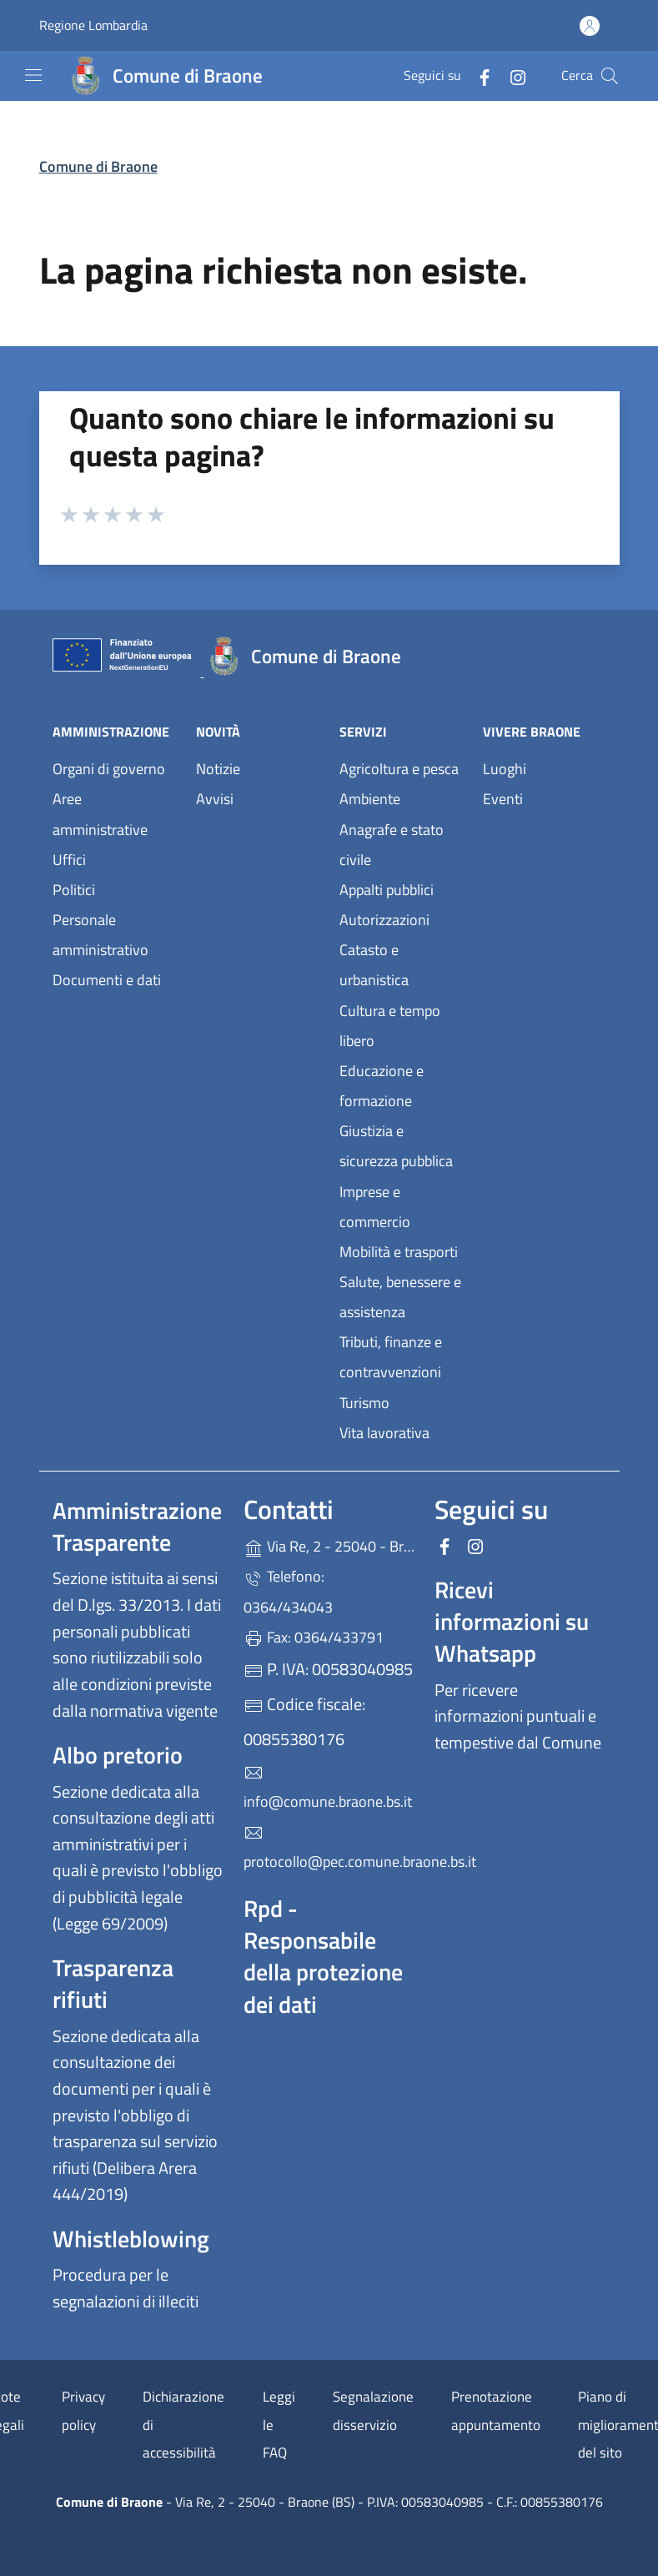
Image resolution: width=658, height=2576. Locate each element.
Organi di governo (109, 768)
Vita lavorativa (384, 1432)
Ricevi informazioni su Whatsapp (511, 1621)
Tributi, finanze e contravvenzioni (390, 1357)
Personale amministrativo (100, 934)
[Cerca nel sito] (610, 76)
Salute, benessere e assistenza (400, 1296)
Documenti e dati (107, 980)
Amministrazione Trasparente (137, 1526)
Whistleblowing (131, 2239)
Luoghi (504, 768)
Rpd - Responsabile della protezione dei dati (323, 1955)
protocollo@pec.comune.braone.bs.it (329, 1848)
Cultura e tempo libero (389, 1025)
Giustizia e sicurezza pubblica (396, 1145)
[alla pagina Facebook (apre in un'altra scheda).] (478, 75)
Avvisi (215, 798)
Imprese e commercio (374, 1206)
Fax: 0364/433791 (314, 1637)
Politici (74, 889)
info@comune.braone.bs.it (328, 1788)
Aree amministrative (100, 813)
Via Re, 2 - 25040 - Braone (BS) (329, 1544)
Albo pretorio (118, 1755)
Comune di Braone (98, 166)
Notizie (218, 768)
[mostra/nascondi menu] (33, 75)
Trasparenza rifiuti (113, 1983)
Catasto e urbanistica (374, 964)
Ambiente (369, 798)
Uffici (69, 859)
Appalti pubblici (386, 889)
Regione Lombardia (93, 25)
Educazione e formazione (381, 1085)
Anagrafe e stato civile (391, 844)
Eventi (503, 798)
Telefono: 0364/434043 (288, 1591)
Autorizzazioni (384, 919)
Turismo (364, 1402)
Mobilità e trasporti (398, 1251)
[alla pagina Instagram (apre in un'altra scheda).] (511, 75)
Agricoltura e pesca (399, 768)
